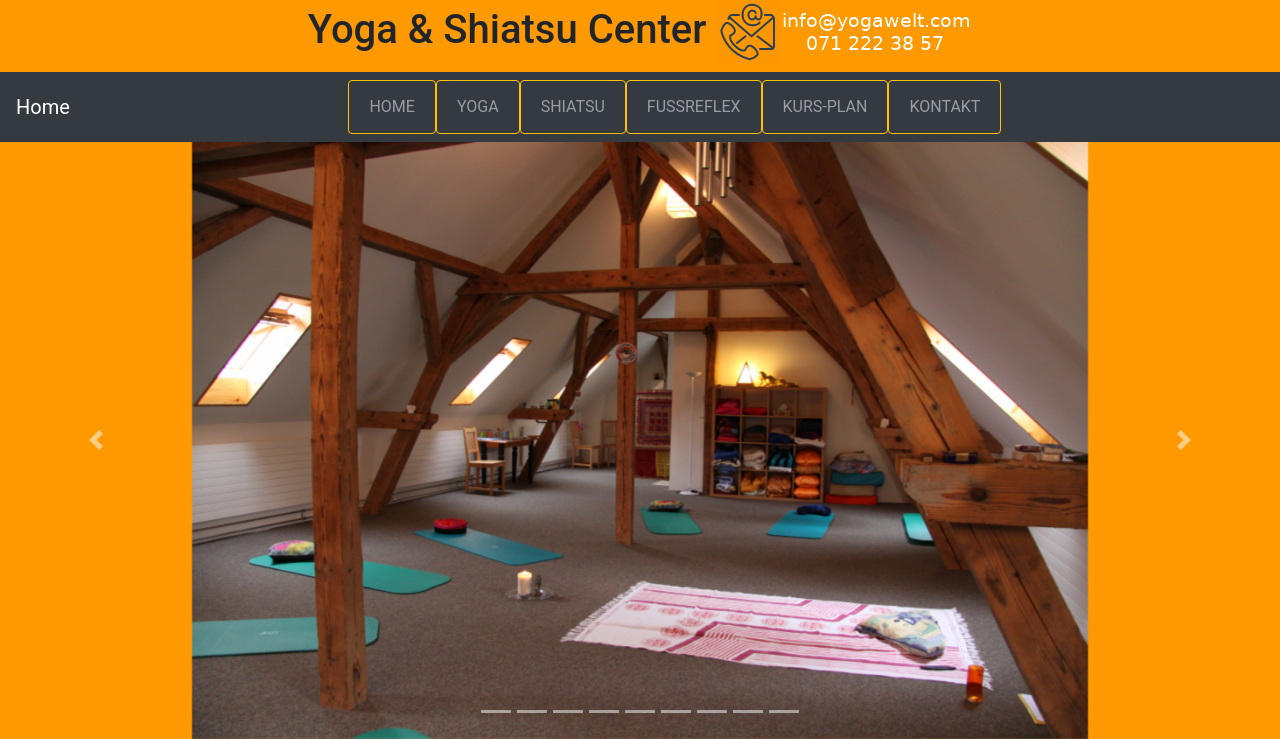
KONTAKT (944, 106)
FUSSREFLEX (694, 106)
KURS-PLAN (825, 106)
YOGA (478, 106)
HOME (391, 106)
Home (43, 107)
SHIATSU (573, 106)
